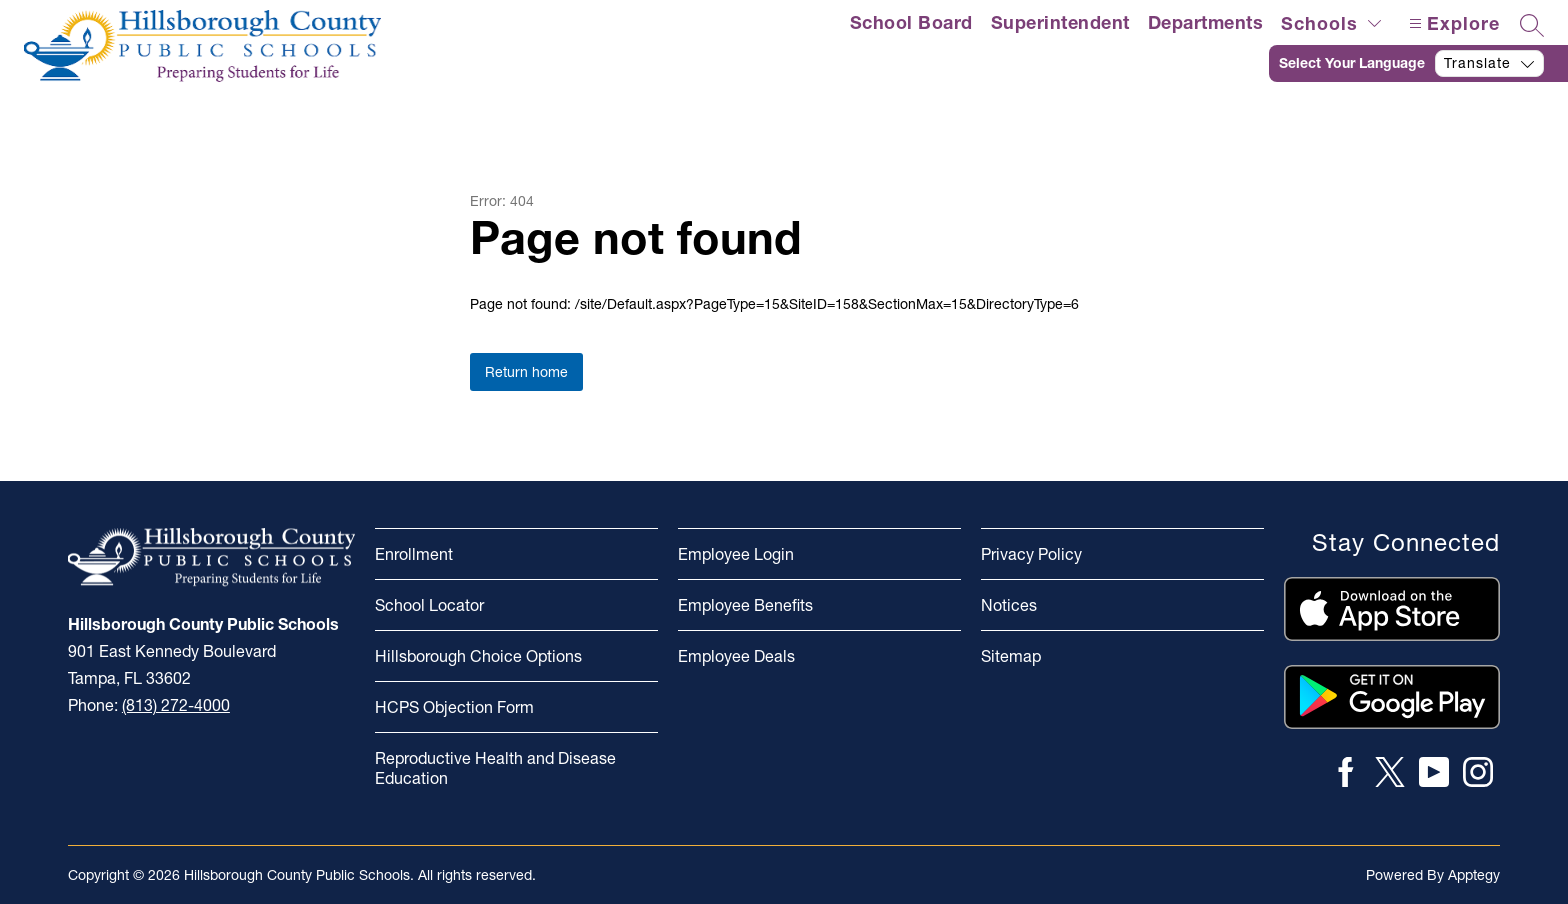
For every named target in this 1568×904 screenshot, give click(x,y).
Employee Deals (736, 656)
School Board (911, 22)
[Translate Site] (1418, 63)
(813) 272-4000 (176, 705)
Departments (1206, 22)
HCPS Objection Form (454, 707)
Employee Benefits (745, 605)
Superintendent (1060, 22)
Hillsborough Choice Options (478, 656)
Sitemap (1011, 656)
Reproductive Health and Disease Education (495, 768)
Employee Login (736, 554)
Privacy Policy (1031, 554)
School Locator (429, 605)
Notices (1009, 605)
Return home (526, 372)
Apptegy (1474, 875)
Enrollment (414, 554)
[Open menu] (1452, 23)
